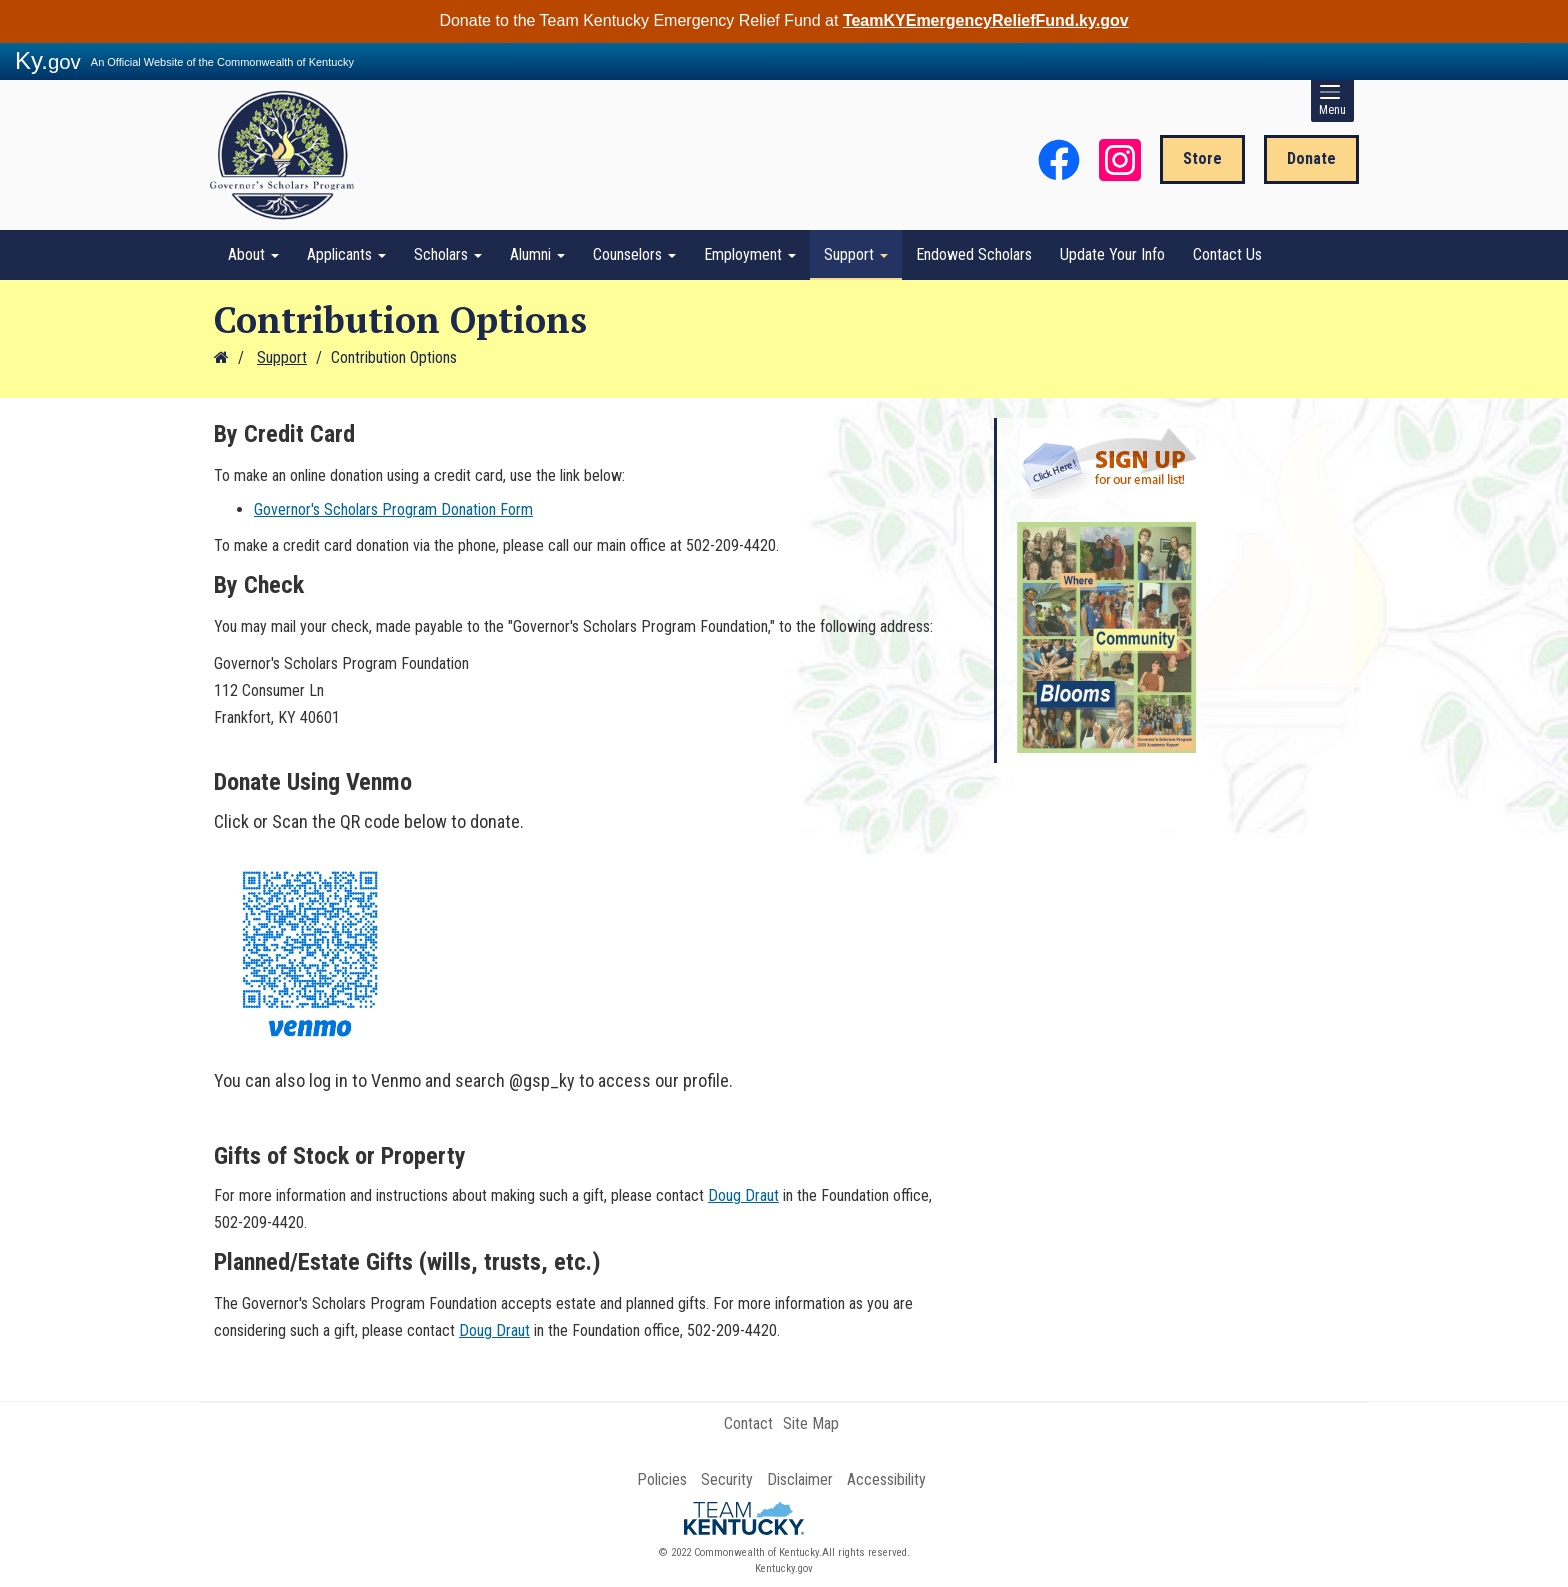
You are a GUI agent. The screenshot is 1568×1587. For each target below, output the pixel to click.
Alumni (537, 254)
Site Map (811, 1423)
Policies (662, 1479)
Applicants (346, 254)
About (253, 254)
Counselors (634, 254)
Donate (1311, 158)
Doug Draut (743, 1195)
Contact (748, 1423)
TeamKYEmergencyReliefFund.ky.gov (986, 20)
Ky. (48, 60)
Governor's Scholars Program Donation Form (393, 509)
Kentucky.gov (784, 1568)
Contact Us (1227, 254)
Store (1202, 158)
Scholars (448, 254)
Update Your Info (1112, 254)
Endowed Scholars (974, 254)
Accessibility (886, 1479)
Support (856, 254)
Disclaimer (800, 1479)
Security (727, 1479)
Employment (750, 254)
